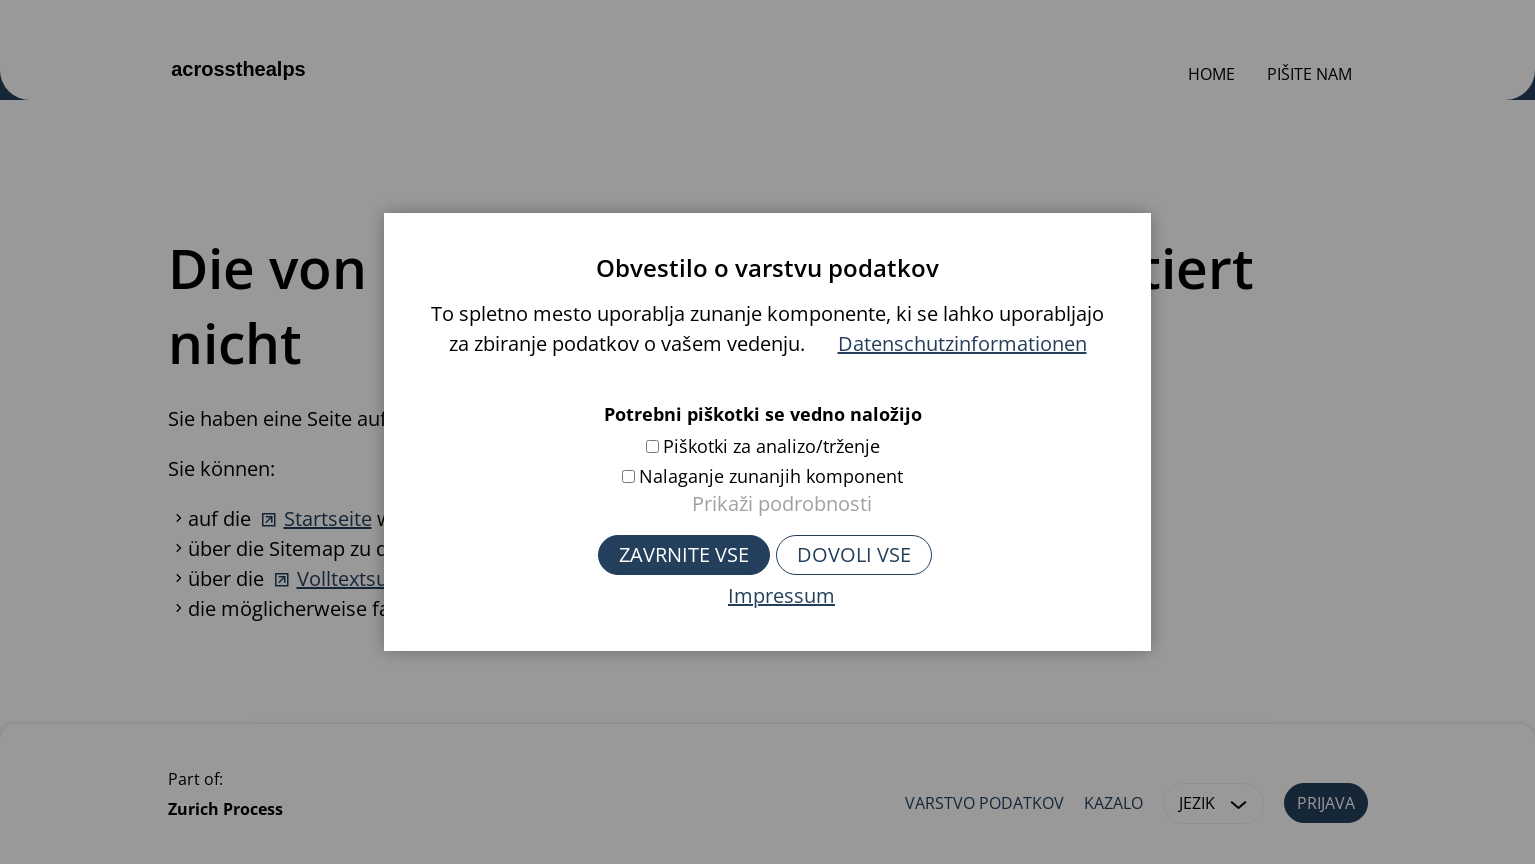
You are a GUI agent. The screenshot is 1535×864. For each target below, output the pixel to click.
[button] (1239, 804)
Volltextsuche (359, 578)
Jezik (1217, 804)
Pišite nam (1309, 74)
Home (1211, 74)
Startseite (328, 518)
